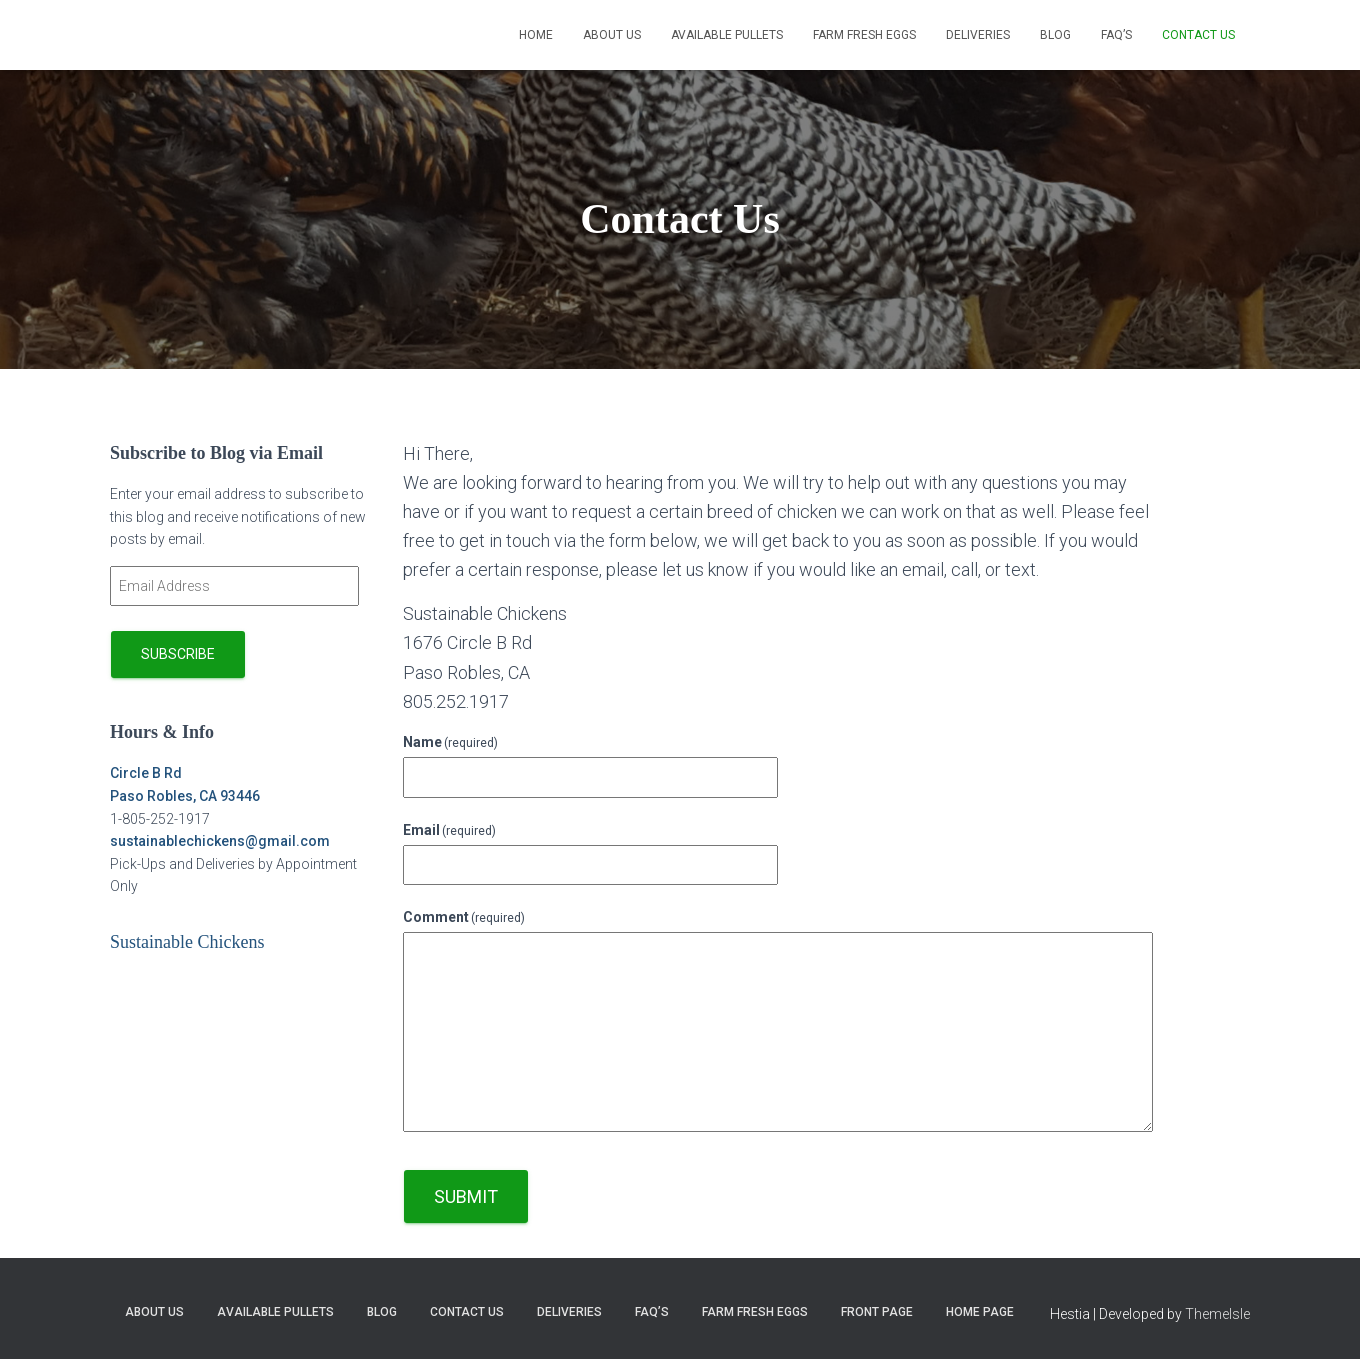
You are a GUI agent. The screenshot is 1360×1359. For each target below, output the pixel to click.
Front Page (877, 1312)
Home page (980, 1312)
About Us (612, 35)
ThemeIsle (1217, 1314)
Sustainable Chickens (187, 942)
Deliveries (978, 35)
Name (451, 742)
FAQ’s (1116, 35)
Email (450, 830)
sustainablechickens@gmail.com (220, 841)
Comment (464, 917)
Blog (1055, 35)
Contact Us (1198, 35)
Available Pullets (727, 35)
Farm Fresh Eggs (864, 35)
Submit (466, 1196)
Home (536, 35)
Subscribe (178, 654)
